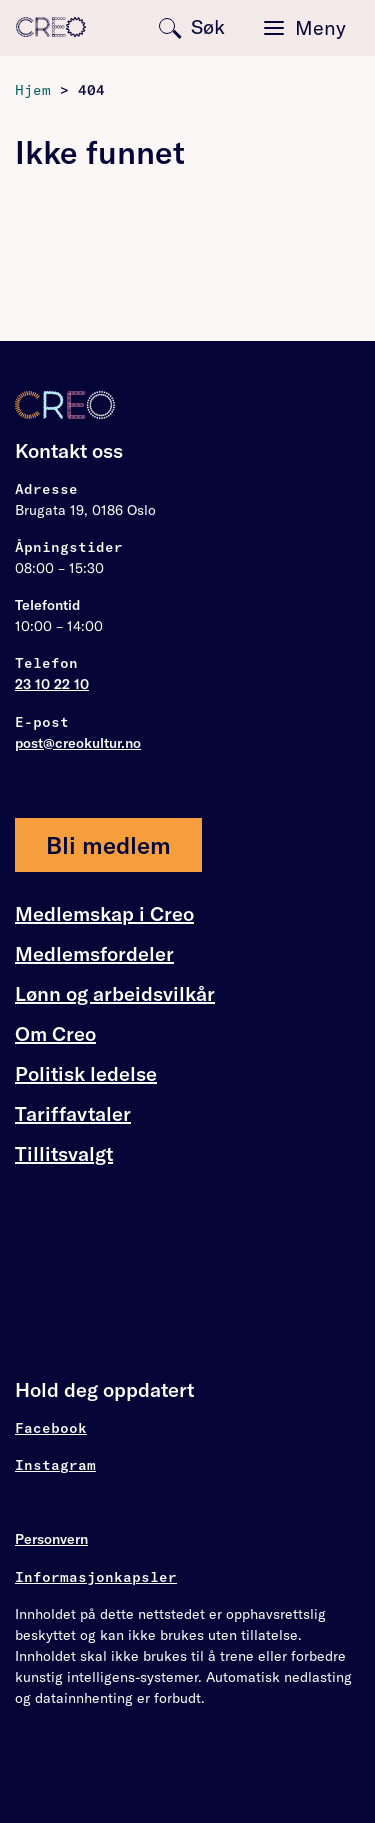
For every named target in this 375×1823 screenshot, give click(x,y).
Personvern (51, 1539)
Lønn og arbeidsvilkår (115, 994)
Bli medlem (108, 845)
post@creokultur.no (78, 743)
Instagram (55, 1465)
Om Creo (55, 1034)
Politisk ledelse (86, 1073)
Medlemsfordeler (94, 954)
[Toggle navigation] (305, 28)
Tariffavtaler (73, 1114)
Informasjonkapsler (96, 1577)
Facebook (51, 1428)
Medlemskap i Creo (104, 914)
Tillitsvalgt (64, 1153)
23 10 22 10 (52, 684)
